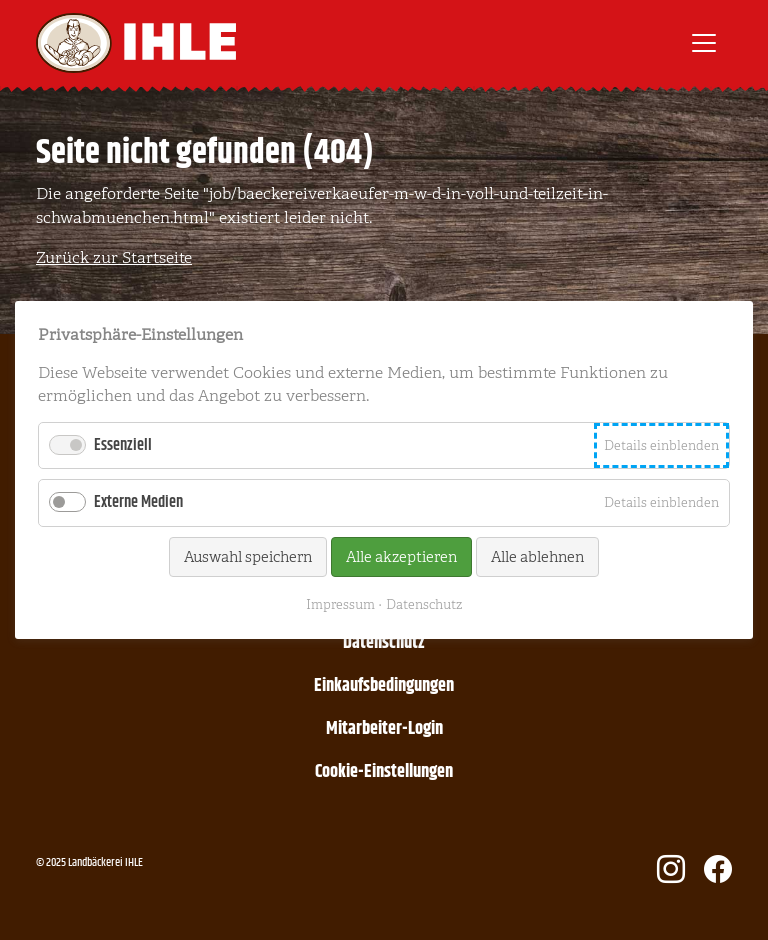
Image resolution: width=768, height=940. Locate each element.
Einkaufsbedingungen (384, 686)
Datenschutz (384, 643)
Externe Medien (138, 502)
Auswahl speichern (248, 557)
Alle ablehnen (537, 557)
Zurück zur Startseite (114, 258)
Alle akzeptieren (401, 557)
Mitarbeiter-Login (384, 729)
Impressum (340, 604)
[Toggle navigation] (704, 43)
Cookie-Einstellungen (384, 772)
